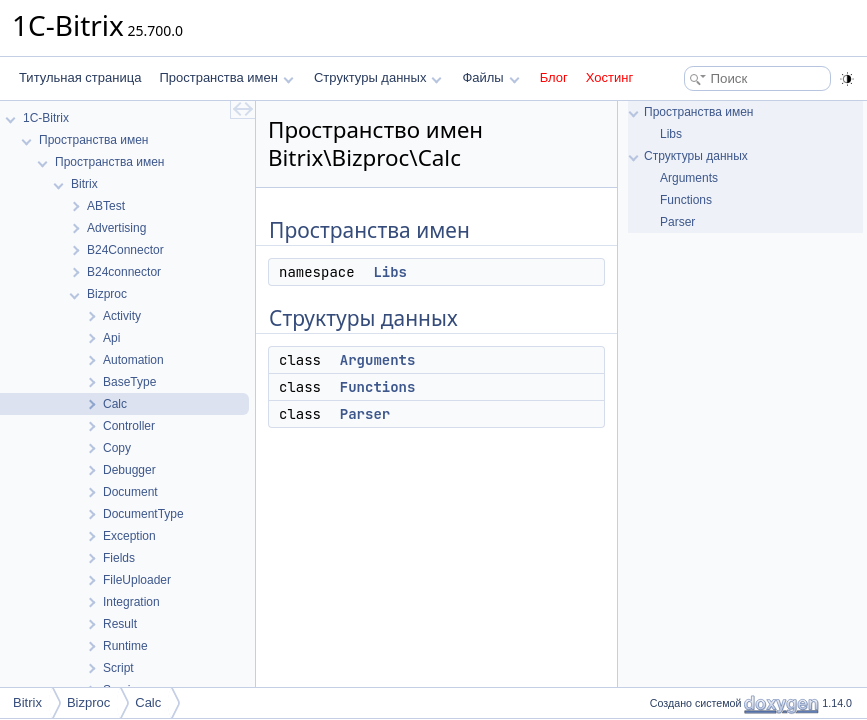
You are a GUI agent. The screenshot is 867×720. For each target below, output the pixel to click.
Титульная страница (80, 77)
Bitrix (27, 702)
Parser (365, 414)
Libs (390, 272)
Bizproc (88, 702)
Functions (378, 387)
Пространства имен (226, 77)
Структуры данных (378, 77)
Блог (554, 77)
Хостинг (609, 77)
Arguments (378, 360)
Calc (148, 702)
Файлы (490, 77)
